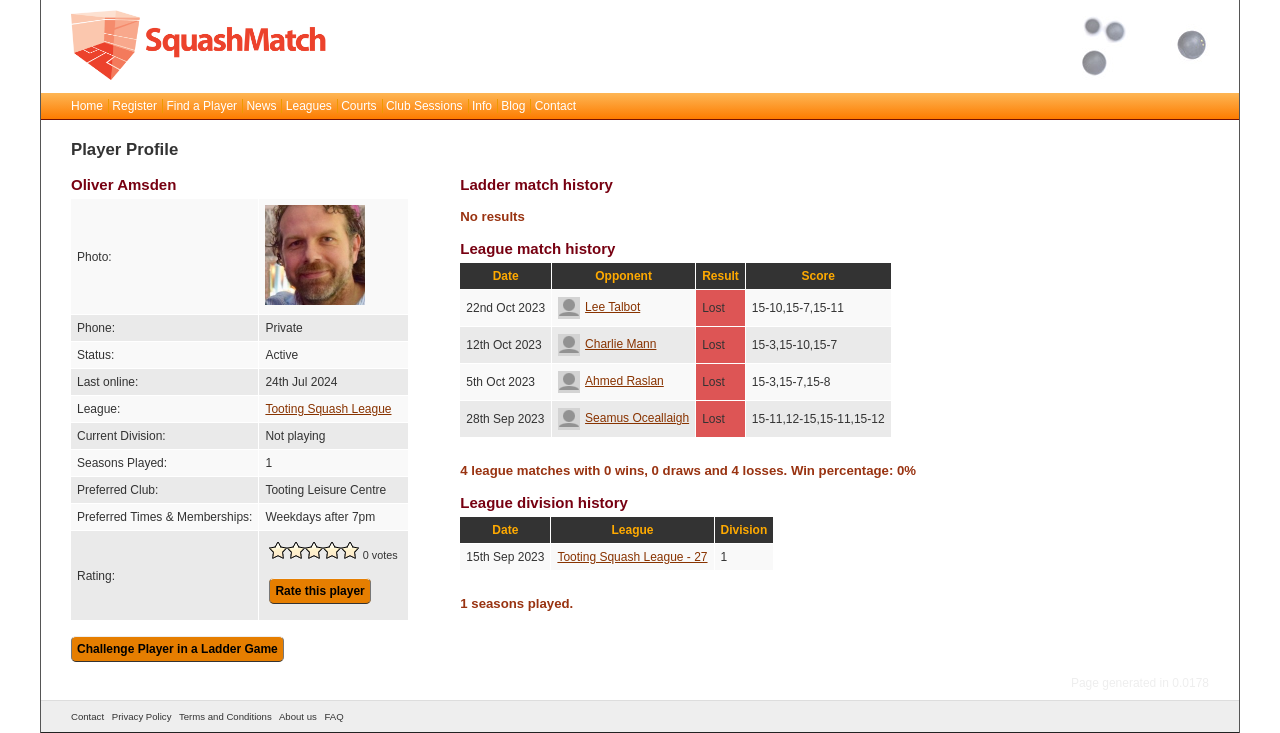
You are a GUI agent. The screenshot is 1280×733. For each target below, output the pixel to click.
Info (482, 106)
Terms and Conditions (225, 716)
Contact (555, 106)
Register (134, 106)
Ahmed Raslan (611, 381)
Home (87, 106)
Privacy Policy (142, 716)
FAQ (333, 716)
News (261, 106)
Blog (513, 106)
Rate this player (319, 591)
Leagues (309, 106)
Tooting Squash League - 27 (632, 557)
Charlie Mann (607, 344)
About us (298, 716)
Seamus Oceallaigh (623, 418)
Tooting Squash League (328, 409)
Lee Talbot (599, 307)
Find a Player (201, 106)
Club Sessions (424, 106)
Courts (358, 106)
